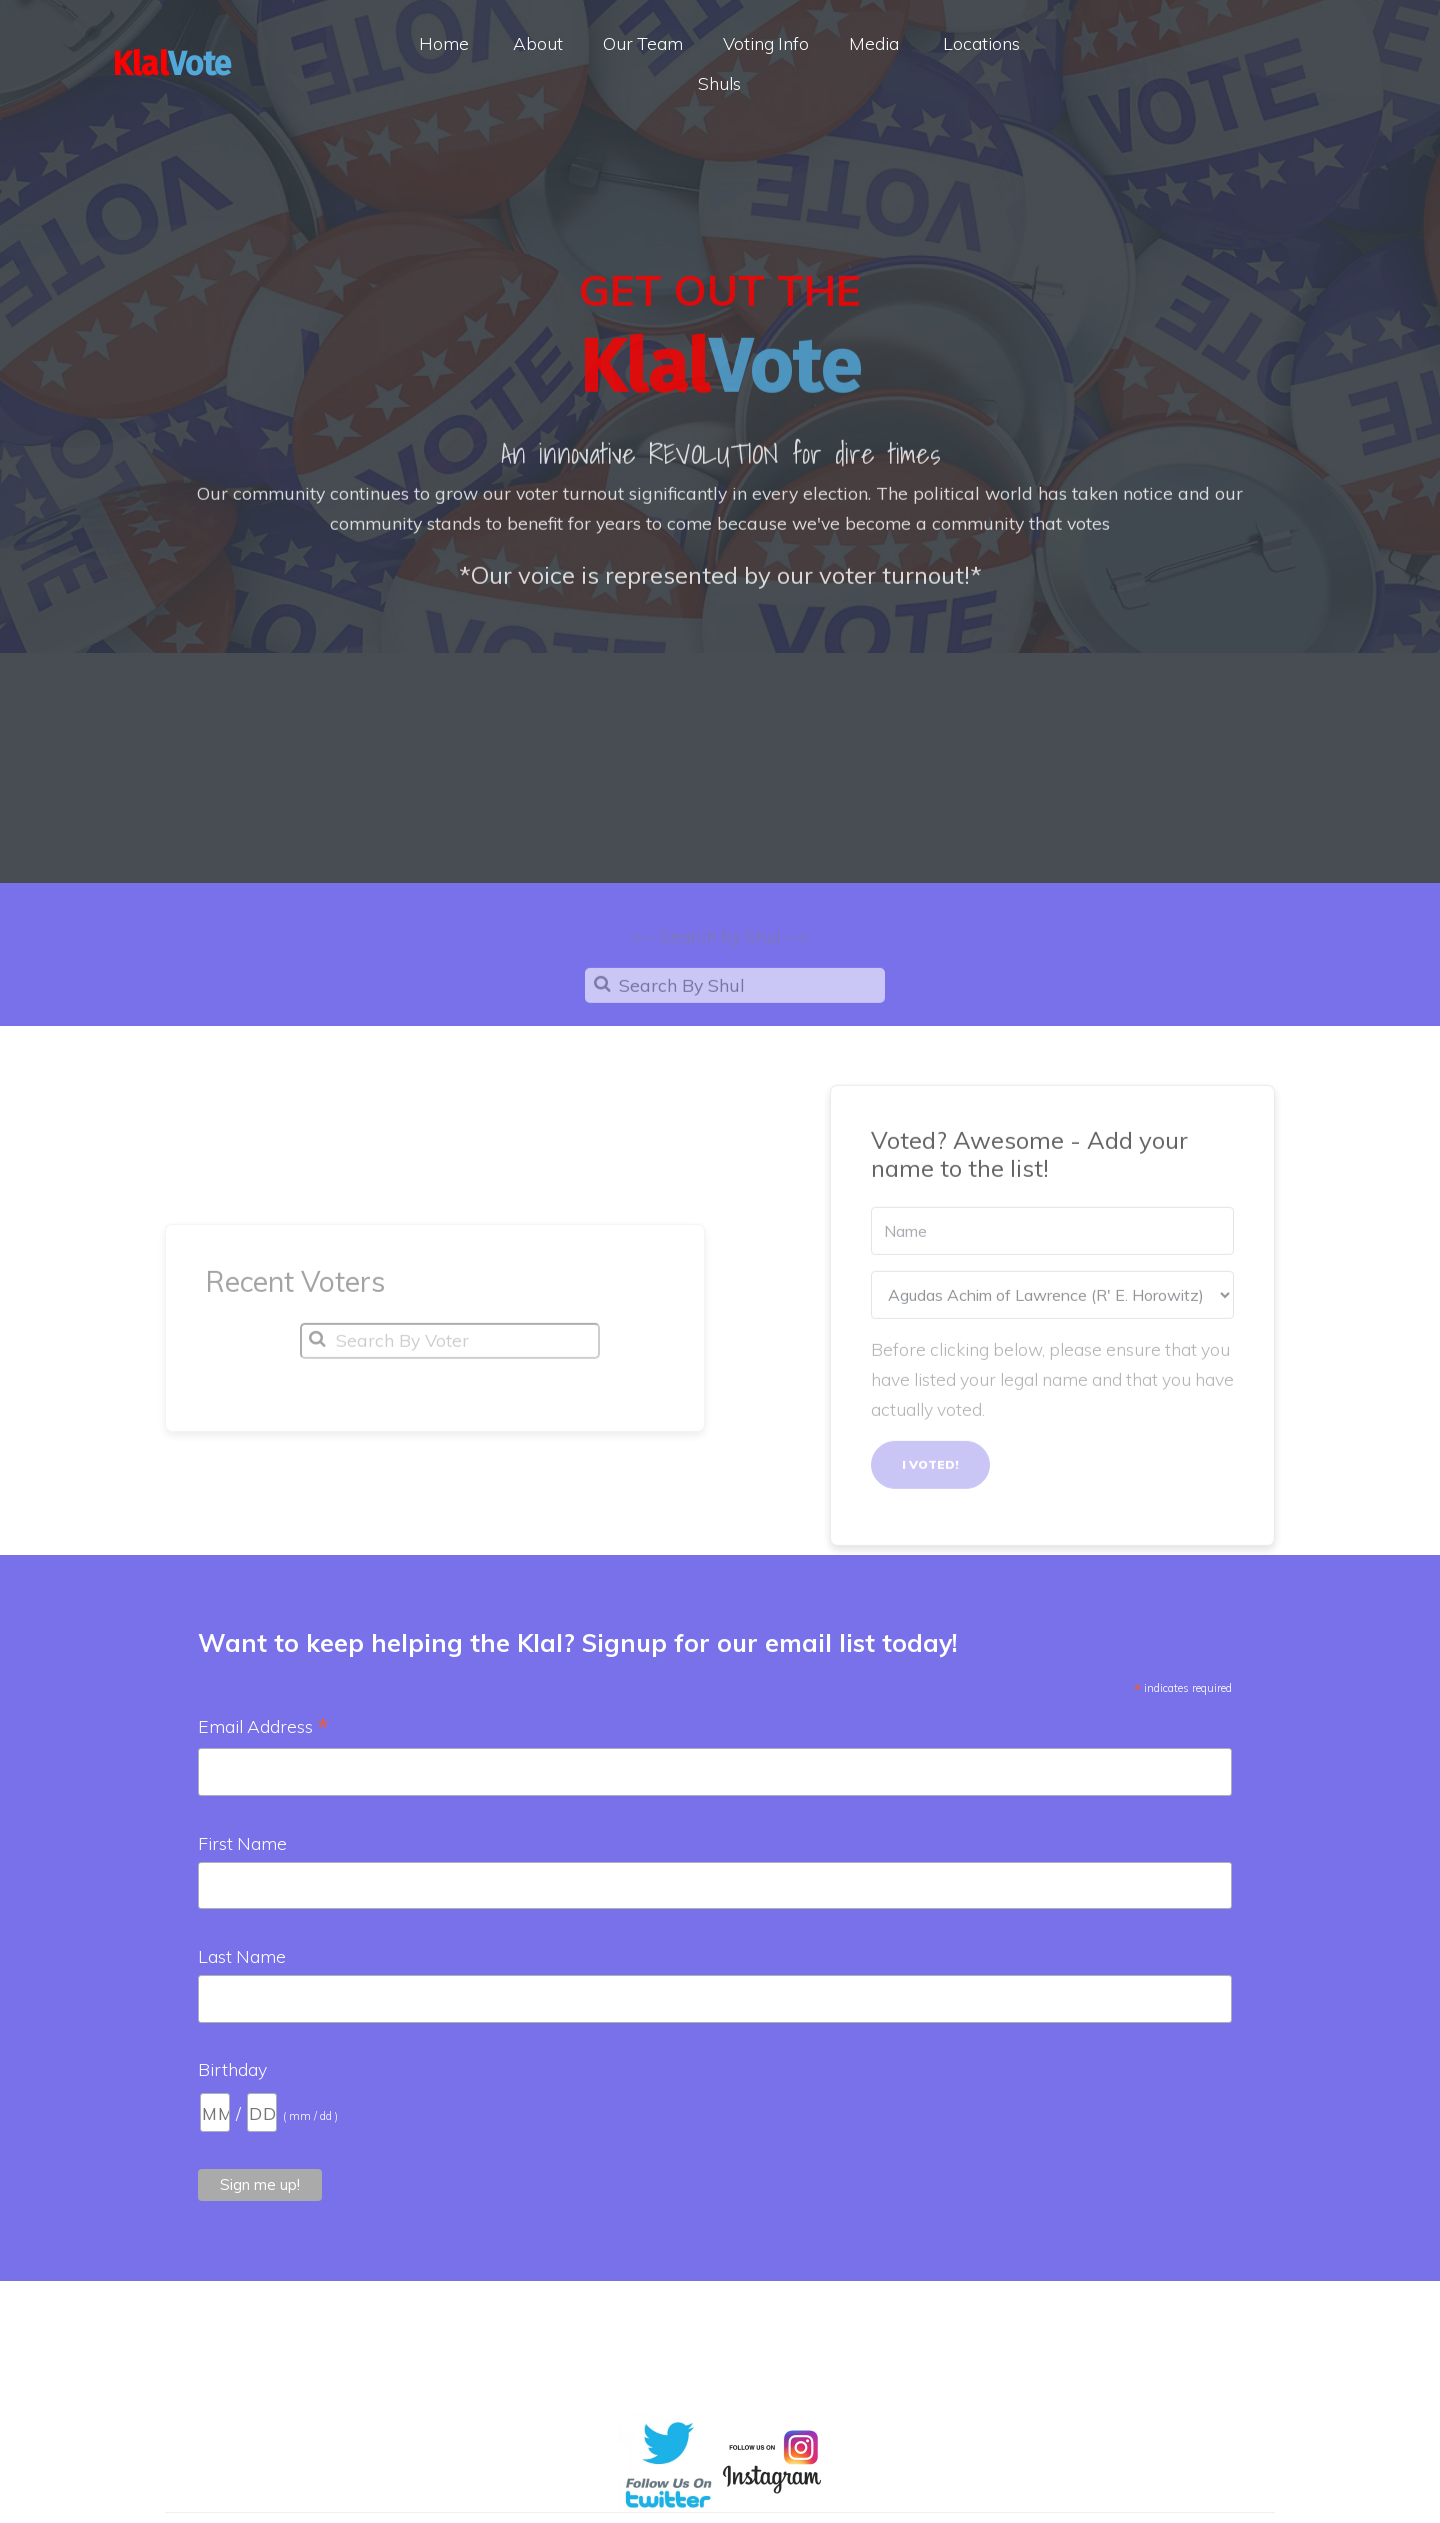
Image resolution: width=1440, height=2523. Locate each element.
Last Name (242, 1956)
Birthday (232, 2069)
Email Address (263, 1728)
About (538, 43)
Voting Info (766, 43)
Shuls (719, 83)
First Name (242, 1843)
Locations (981, 43)
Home (444, 43)
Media (874, 43)
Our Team (643, 43)
